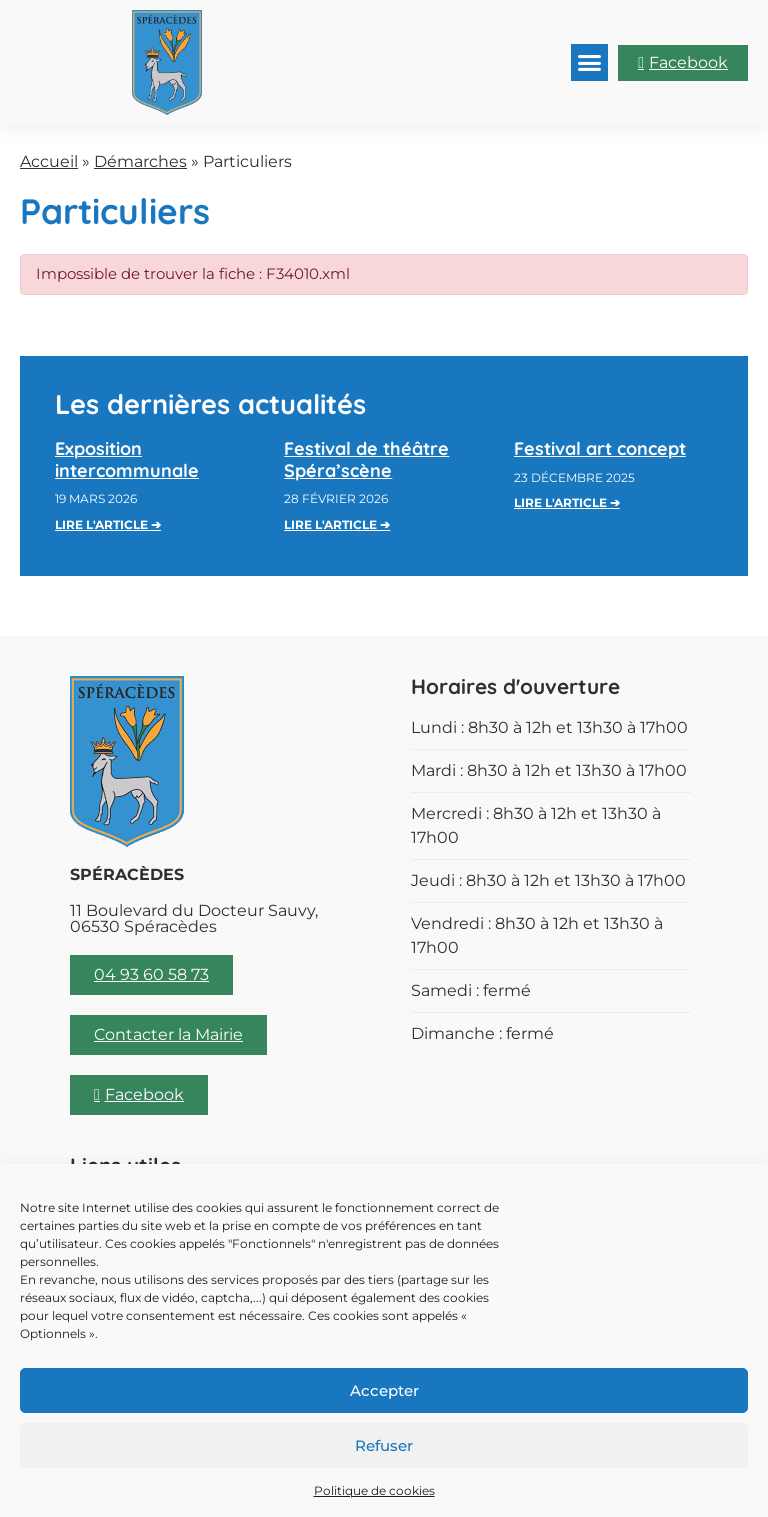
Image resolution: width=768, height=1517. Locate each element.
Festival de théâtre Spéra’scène (366, 459)
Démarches (140, 161)
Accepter (384, 1390)
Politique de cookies (374, 1490)
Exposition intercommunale (127, 459)
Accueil (49, 161)
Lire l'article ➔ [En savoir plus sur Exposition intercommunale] (108, 524)
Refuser (384, 1445)
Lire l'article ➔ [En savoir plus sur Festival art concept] (567, 502)
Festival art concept (600, 448)
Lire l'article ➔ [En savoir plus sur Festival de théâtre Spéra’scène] (337, 524)
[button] (590, 63)
